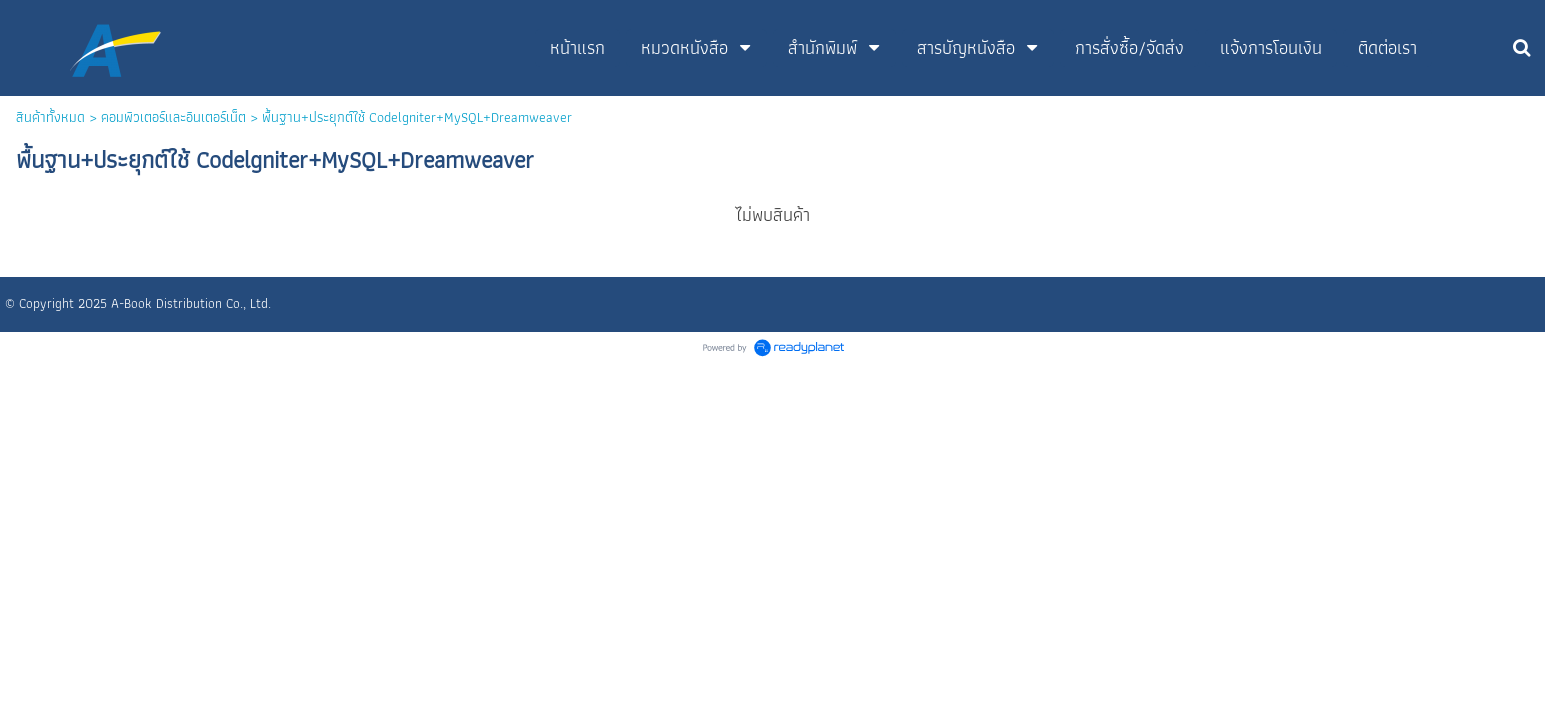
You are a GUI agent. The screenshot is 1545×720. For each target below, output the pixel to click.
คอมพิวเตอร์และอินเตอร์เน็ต (173, 117)
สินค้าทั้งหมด (50, 117)
